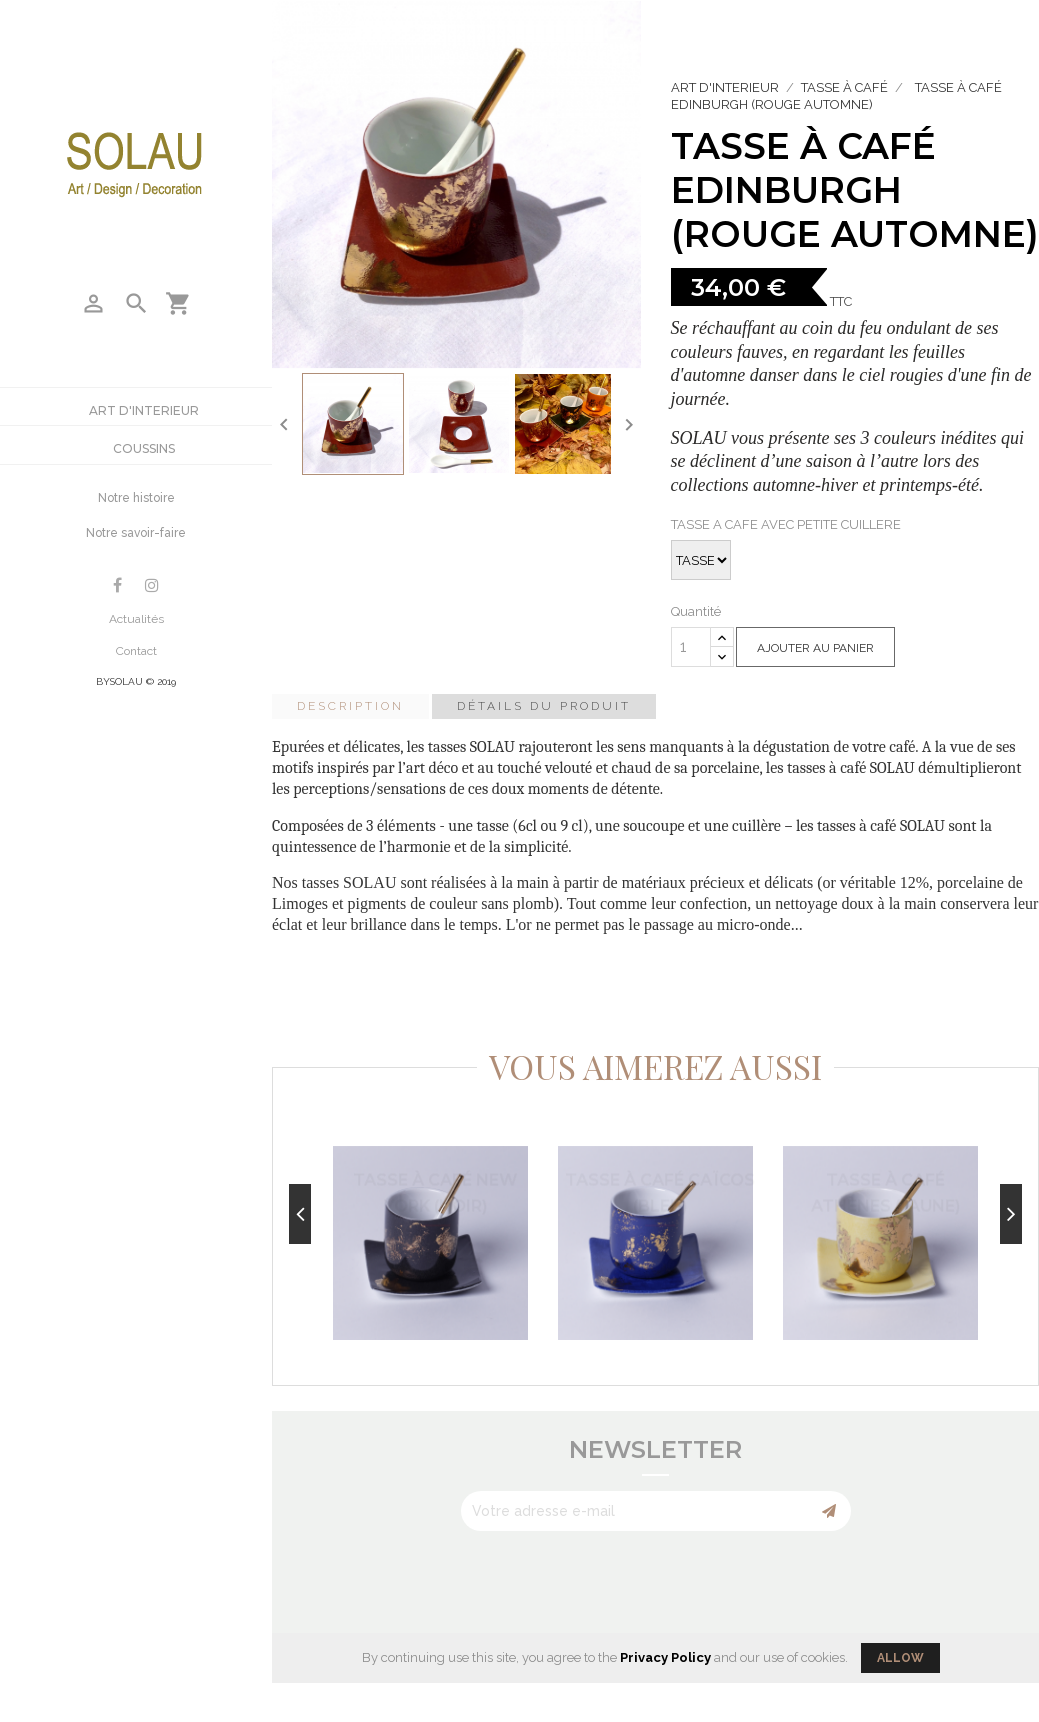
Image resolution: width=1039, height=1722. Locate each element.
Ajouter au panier (815, 648)
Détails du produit (544, 706)
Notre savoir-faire (136, 533)
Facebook (117, 585)
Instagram (152, 585)
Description (350, 706)
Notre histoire (136, 498)
